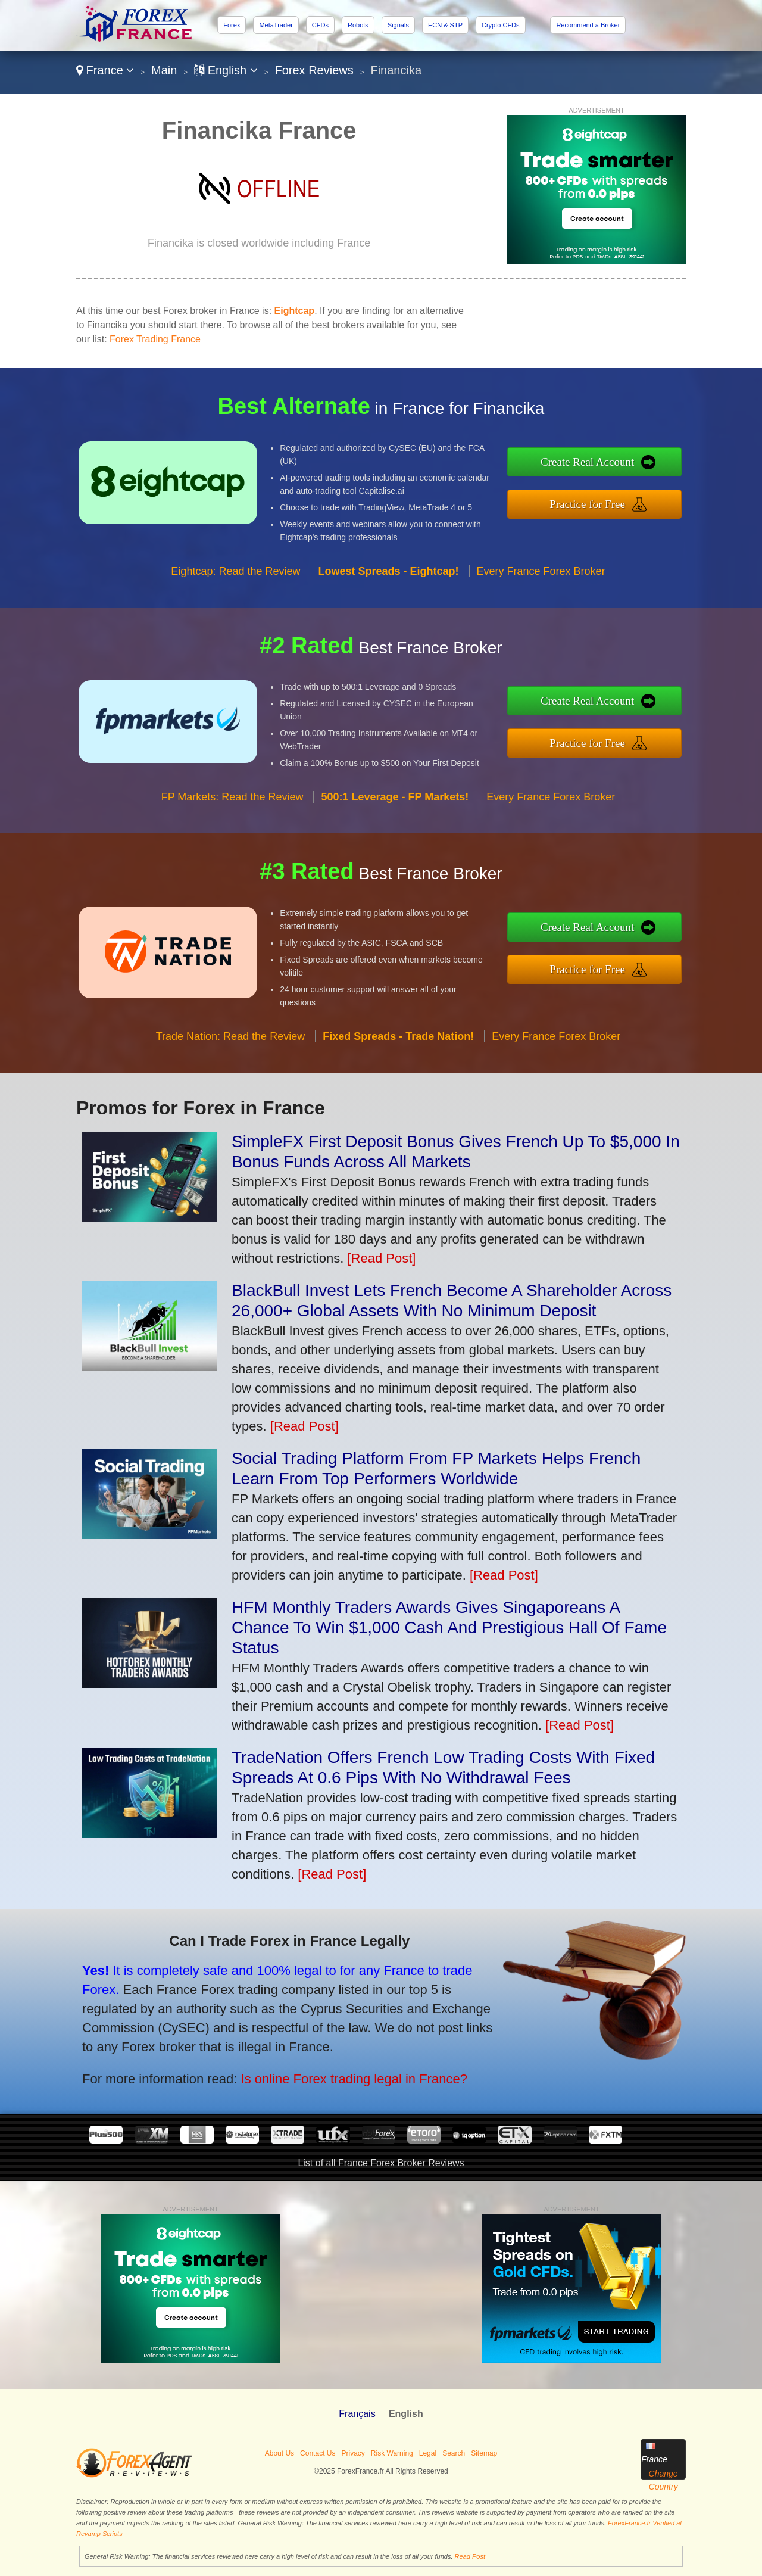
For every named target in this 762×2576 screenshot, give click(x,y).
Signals (398, 25)
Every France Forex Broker (541, 585)
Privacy (352, 2453)
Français (357, 2414)
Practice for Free (602, 501)
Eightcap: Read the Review (235, 585)
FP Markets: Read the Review (232, 811)
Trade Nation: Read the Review (230, 1051)
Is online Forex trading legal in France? (333, 2072)
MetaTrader (275, 25)
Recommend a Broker (588, 25)
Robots (358, 25)
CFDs (320, 25)
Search (453, 2453)
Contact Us (317, 2453)
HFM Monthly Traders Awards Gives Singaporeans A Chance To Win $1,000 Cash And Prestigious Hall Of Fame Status (449, 1627)
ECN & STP (445, 25)
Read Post (470, 2556)
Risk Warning (392, 2453)
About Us (279, 2453)
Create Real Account (602, 463)
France (105, 70)
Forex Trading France (155, 339)
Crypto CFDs (501, 25)
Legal (427, 2453)
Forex (231, 25)
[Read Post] (381, 1258)
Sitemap (484, 2453)
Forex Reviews (314, 70)
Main (164, 70)
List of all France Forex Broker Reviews (381, 2163)
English (226, 70)
